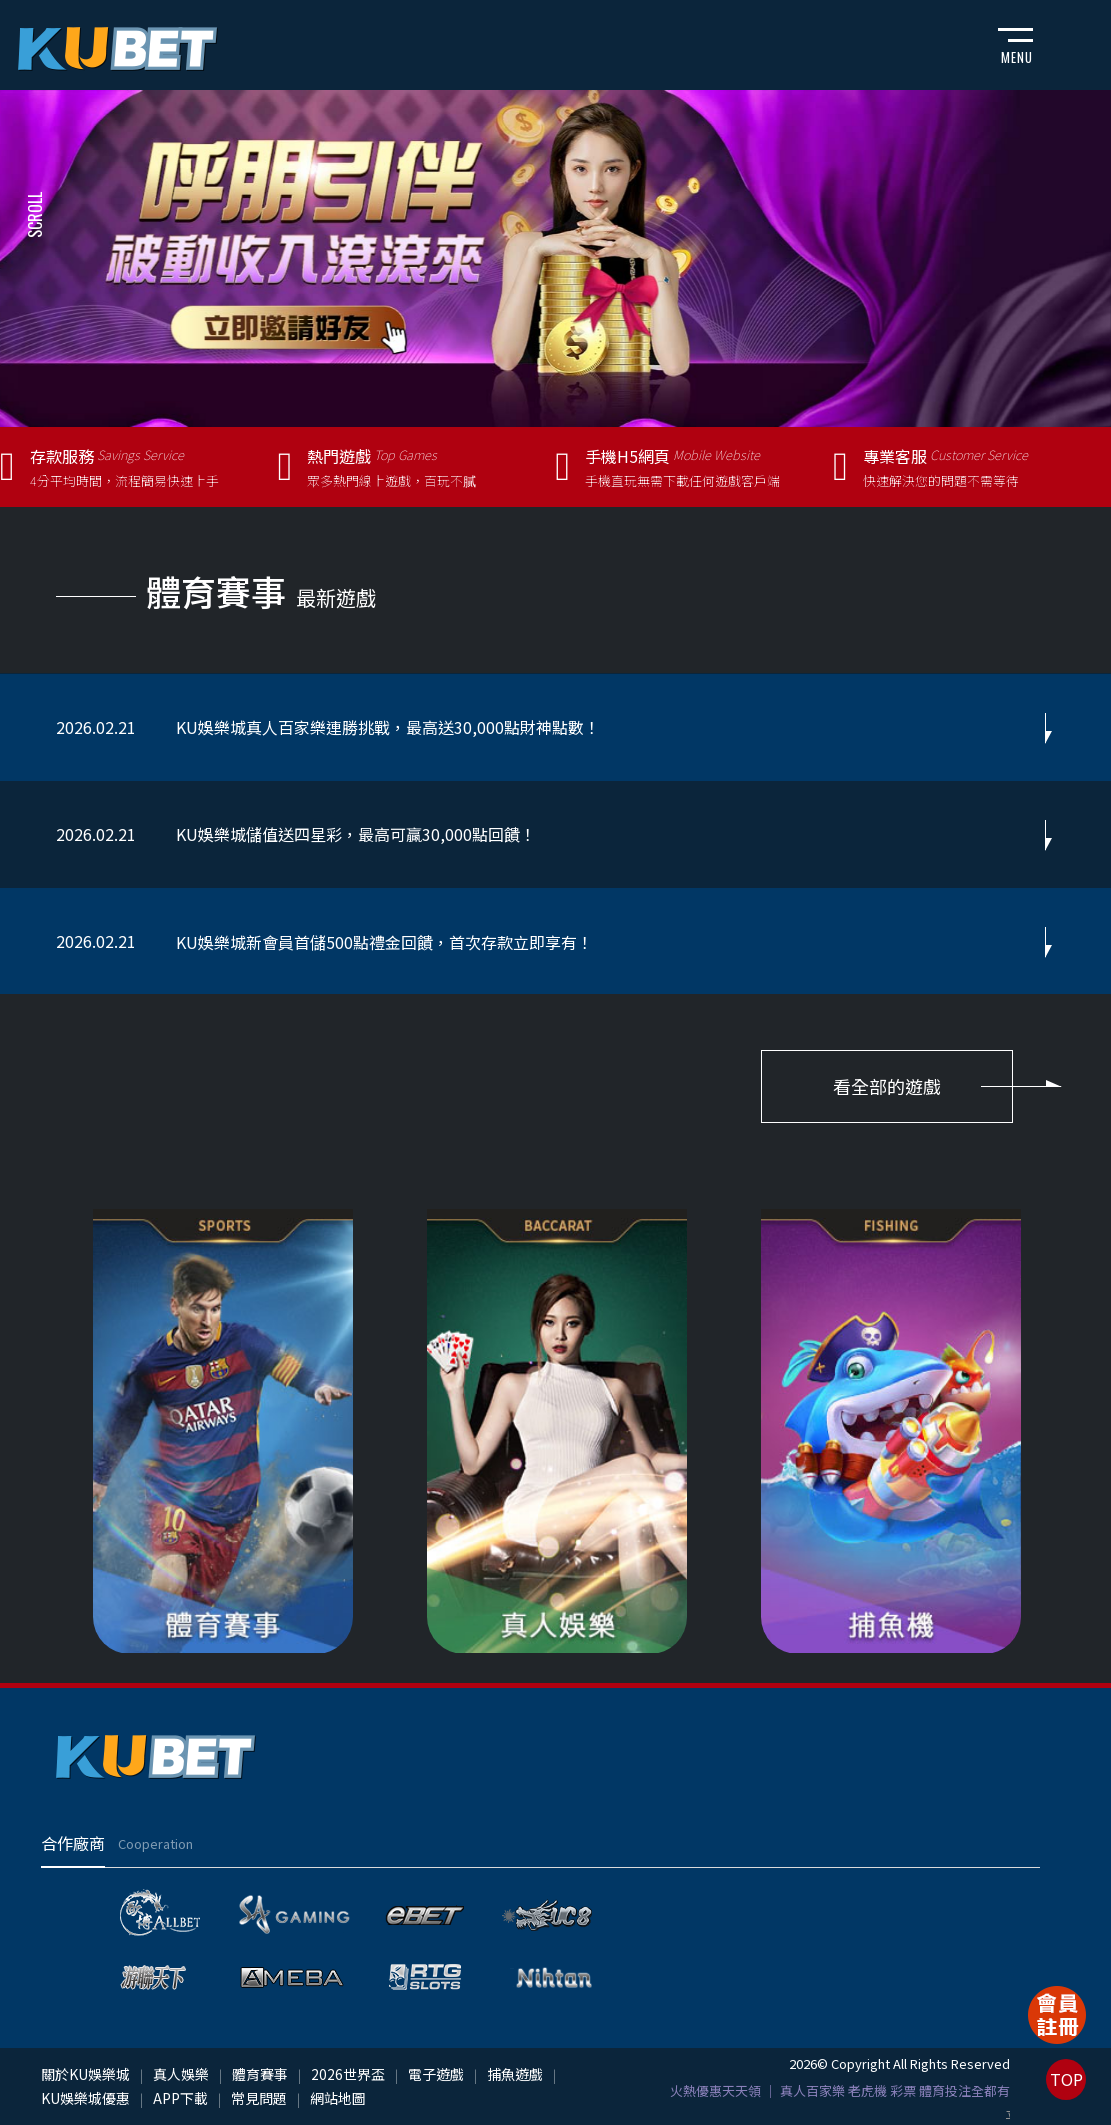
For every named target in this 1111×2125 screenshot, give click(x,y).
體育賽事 (260, 2074)
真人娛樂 (181, 2074)
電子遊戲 (436, 2074)
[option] (555, 258)
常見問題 (259, 2098)
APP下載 (180, 2098)
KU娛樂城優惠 (85, 2098)
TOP (1066, 2079)
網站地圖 (338, 2098)
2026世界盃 (348, 2074)
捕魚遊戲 (515, 2074)
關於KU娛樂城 (85, 2074)
